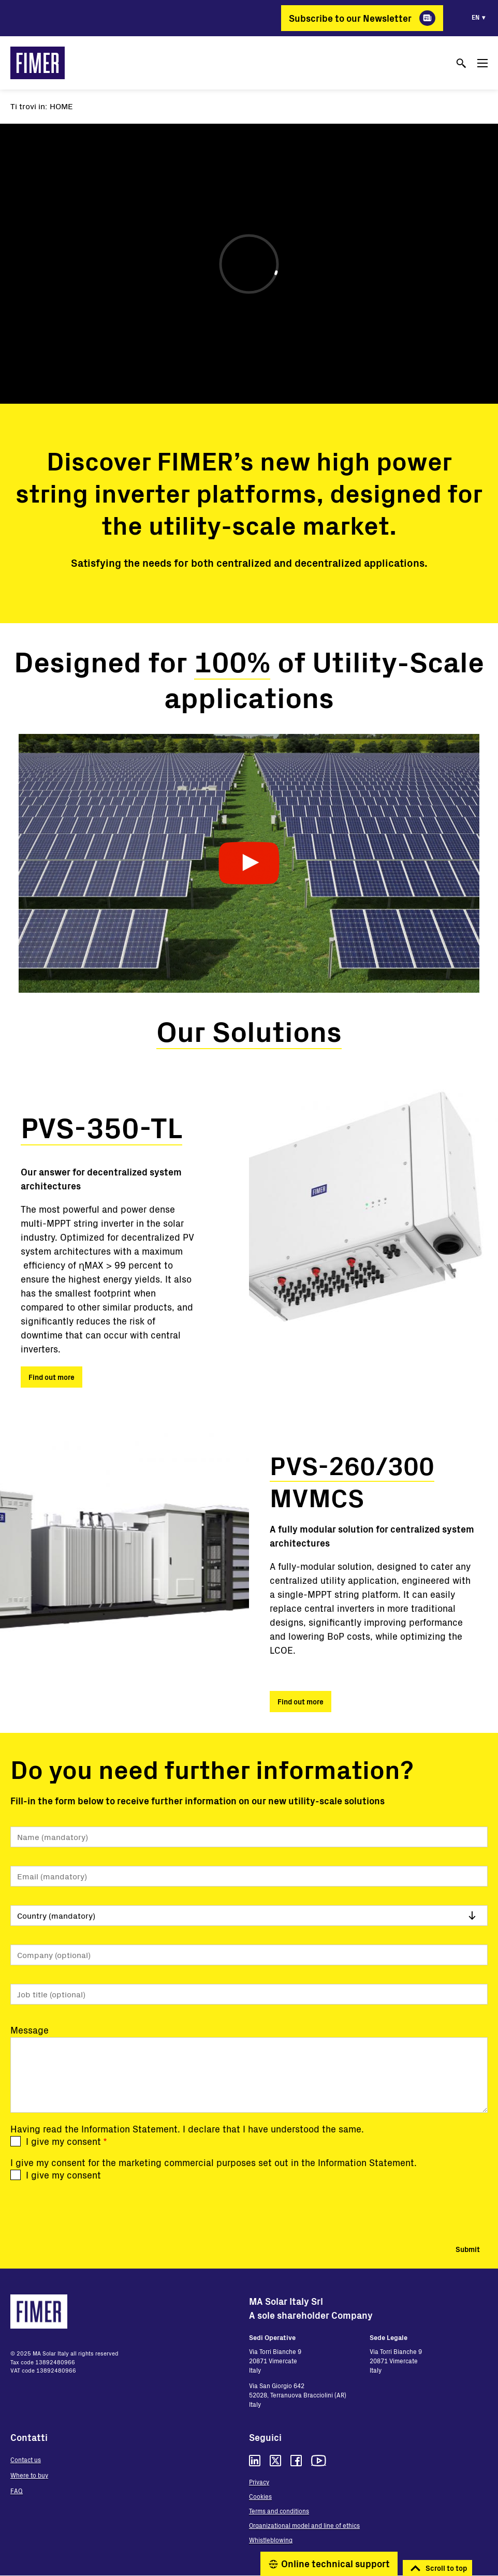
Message (29, 2030)
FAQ (16, 2490)
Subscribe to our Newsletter (350, 18)
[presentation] (89, 2209)
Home (61, 105)
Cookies (260, 2496)
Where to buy (29, 2475)
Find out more (51, 1377)
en (475, 17)
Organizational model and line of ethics (304, 2525)
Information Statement (129, 2129)
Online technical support (335, 2563)
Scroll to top (446, 2568)
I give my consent (63, 2141)
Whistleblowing (270, 2540)
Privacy (259, 2482)
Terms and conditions (279, 2511)
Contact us (25, 2459)
